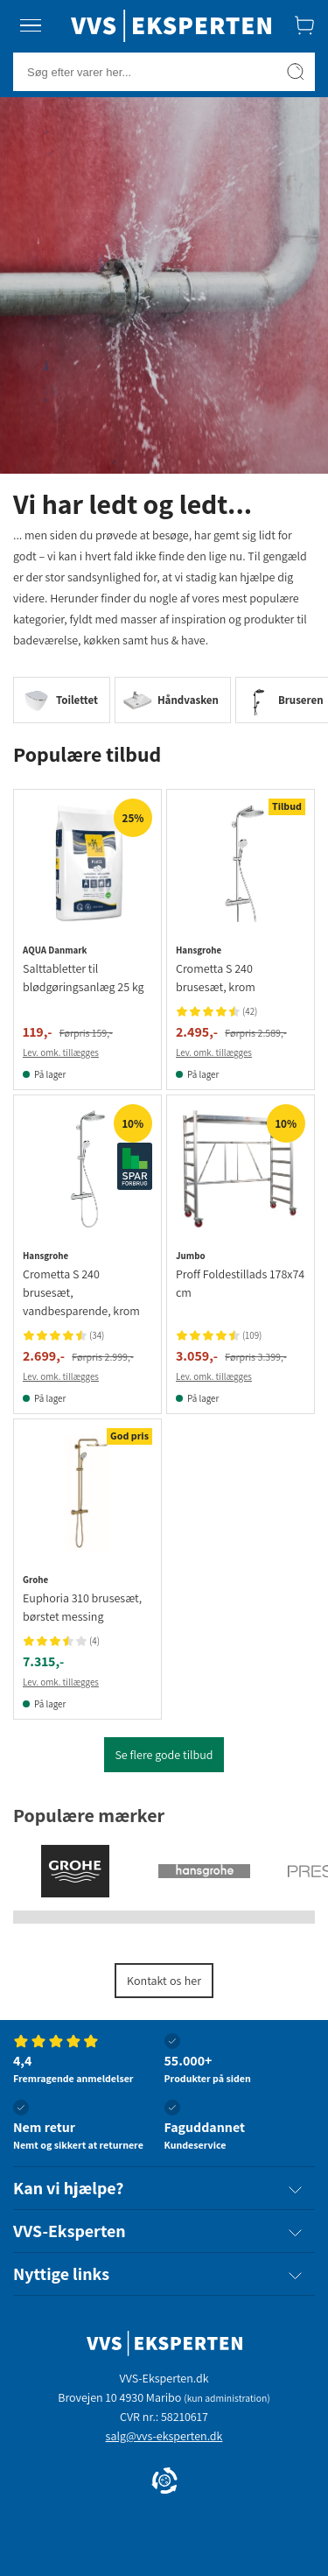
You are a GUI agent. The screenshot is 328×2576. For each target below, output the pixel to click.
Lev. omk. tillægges (61, 1052)
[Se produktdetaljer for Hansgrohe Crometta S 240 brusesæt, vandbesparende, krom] (87, 1168)
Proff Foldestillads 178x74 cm (240, 1283)
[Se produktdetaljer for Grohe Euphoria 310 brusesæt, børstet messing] (87, 1492)
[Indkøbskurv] (304, 25)
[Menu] (30, 25)
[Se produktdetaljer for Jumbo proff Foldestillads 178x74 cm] (240, 1168)
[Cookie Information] (164, 2482)
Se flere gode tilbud (164, 1755)
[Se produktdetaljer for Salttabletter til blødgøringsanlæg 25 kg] (87, 863)
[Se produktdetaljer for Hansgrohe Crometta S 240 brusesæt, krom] (240, 863)
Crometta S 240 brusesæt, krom (215, 978)
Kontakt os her (164, 1980)
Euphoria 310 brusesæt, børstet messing (82, 1607)
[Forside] (171, 25)
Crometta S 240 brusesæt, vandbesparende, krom (81, 1292)
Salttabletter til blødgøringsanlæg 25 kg (83, 978)
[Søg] (296, 72)
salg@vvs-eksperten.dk (164, 2436)
